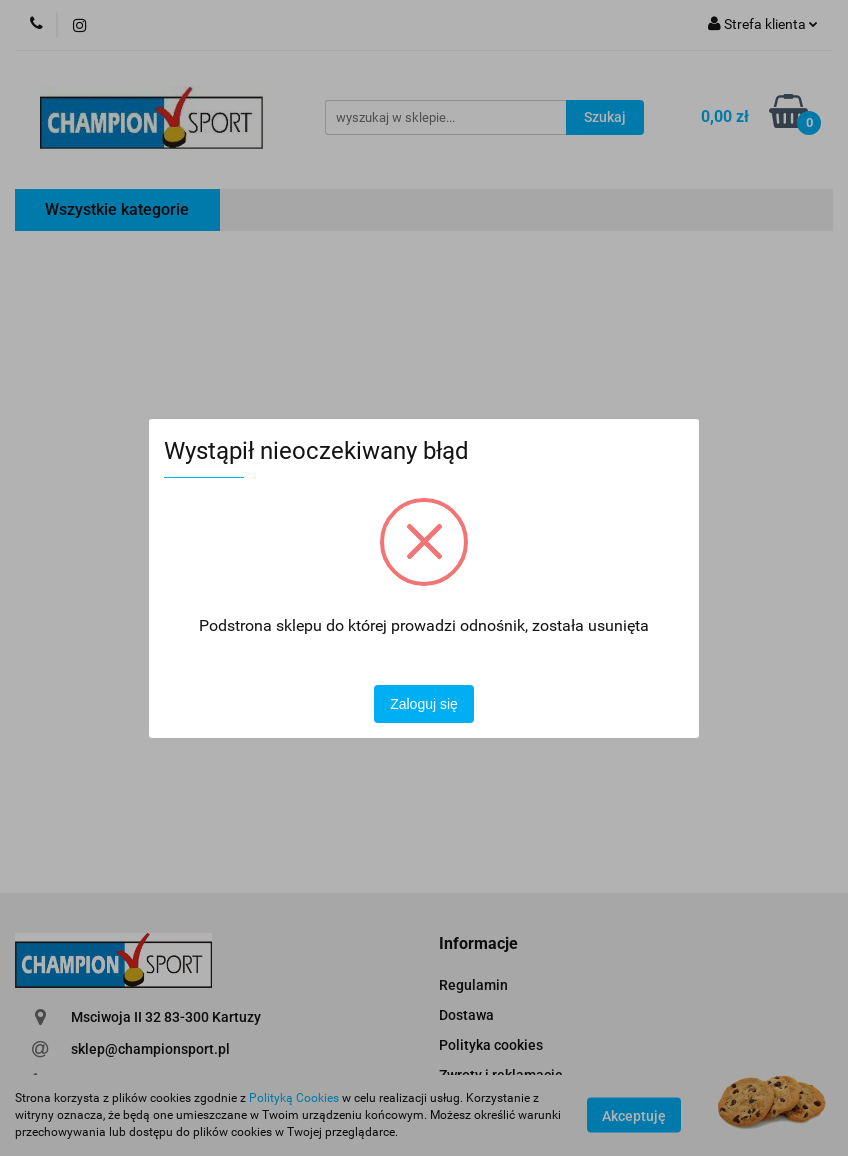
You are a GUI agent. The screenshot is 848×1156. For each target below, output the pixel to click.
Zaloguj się (424, 704)
